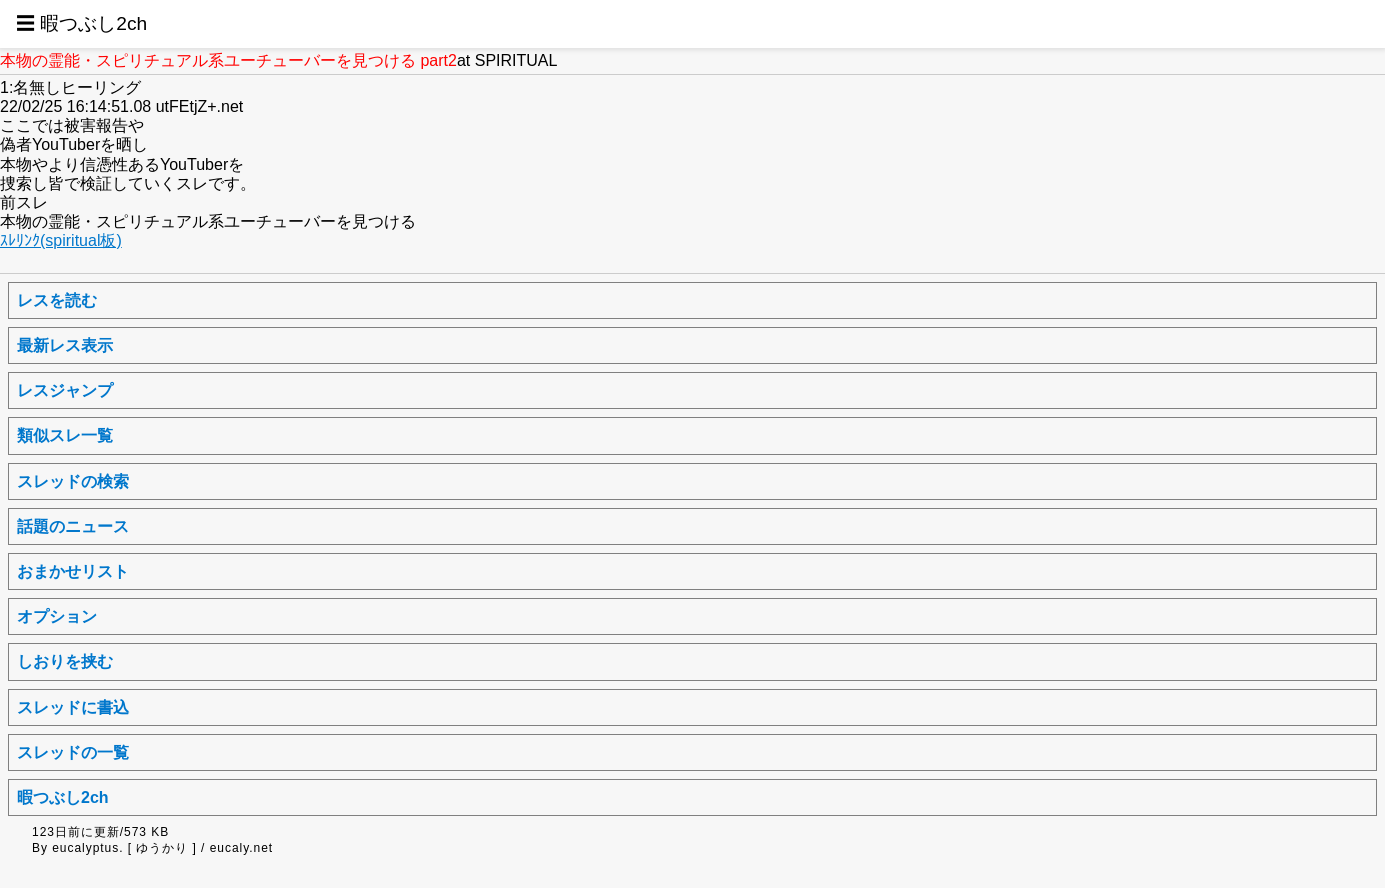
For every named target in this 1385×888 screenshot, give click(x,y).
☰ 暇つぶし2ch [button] (81, 23)
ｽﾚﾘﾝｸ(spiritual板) (61, 240)
